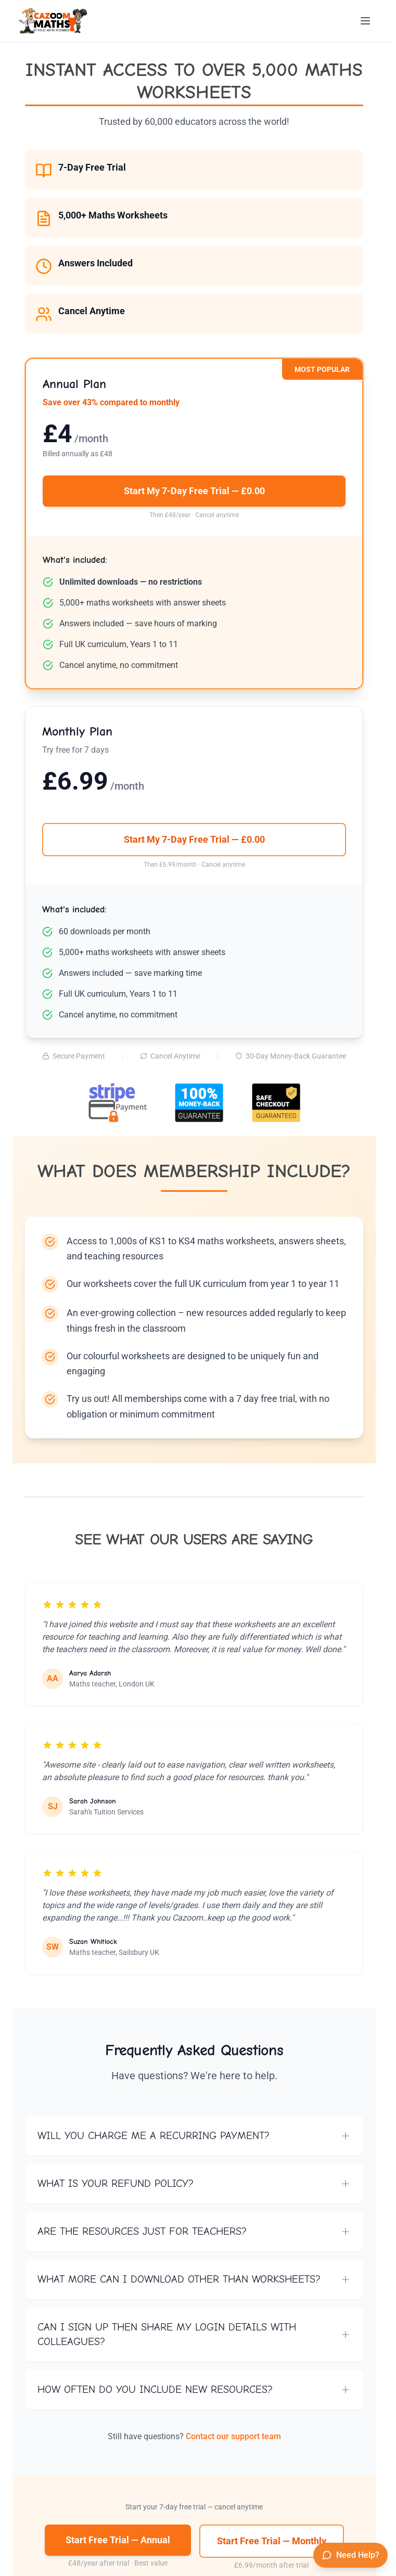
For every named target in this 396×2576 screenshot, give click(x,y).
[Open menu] (365, 20)
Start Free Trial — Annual (118, 2539)
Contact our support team (233, 2436)
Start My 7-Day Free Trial (194, 490)
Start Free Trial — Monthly (271, 2540)
